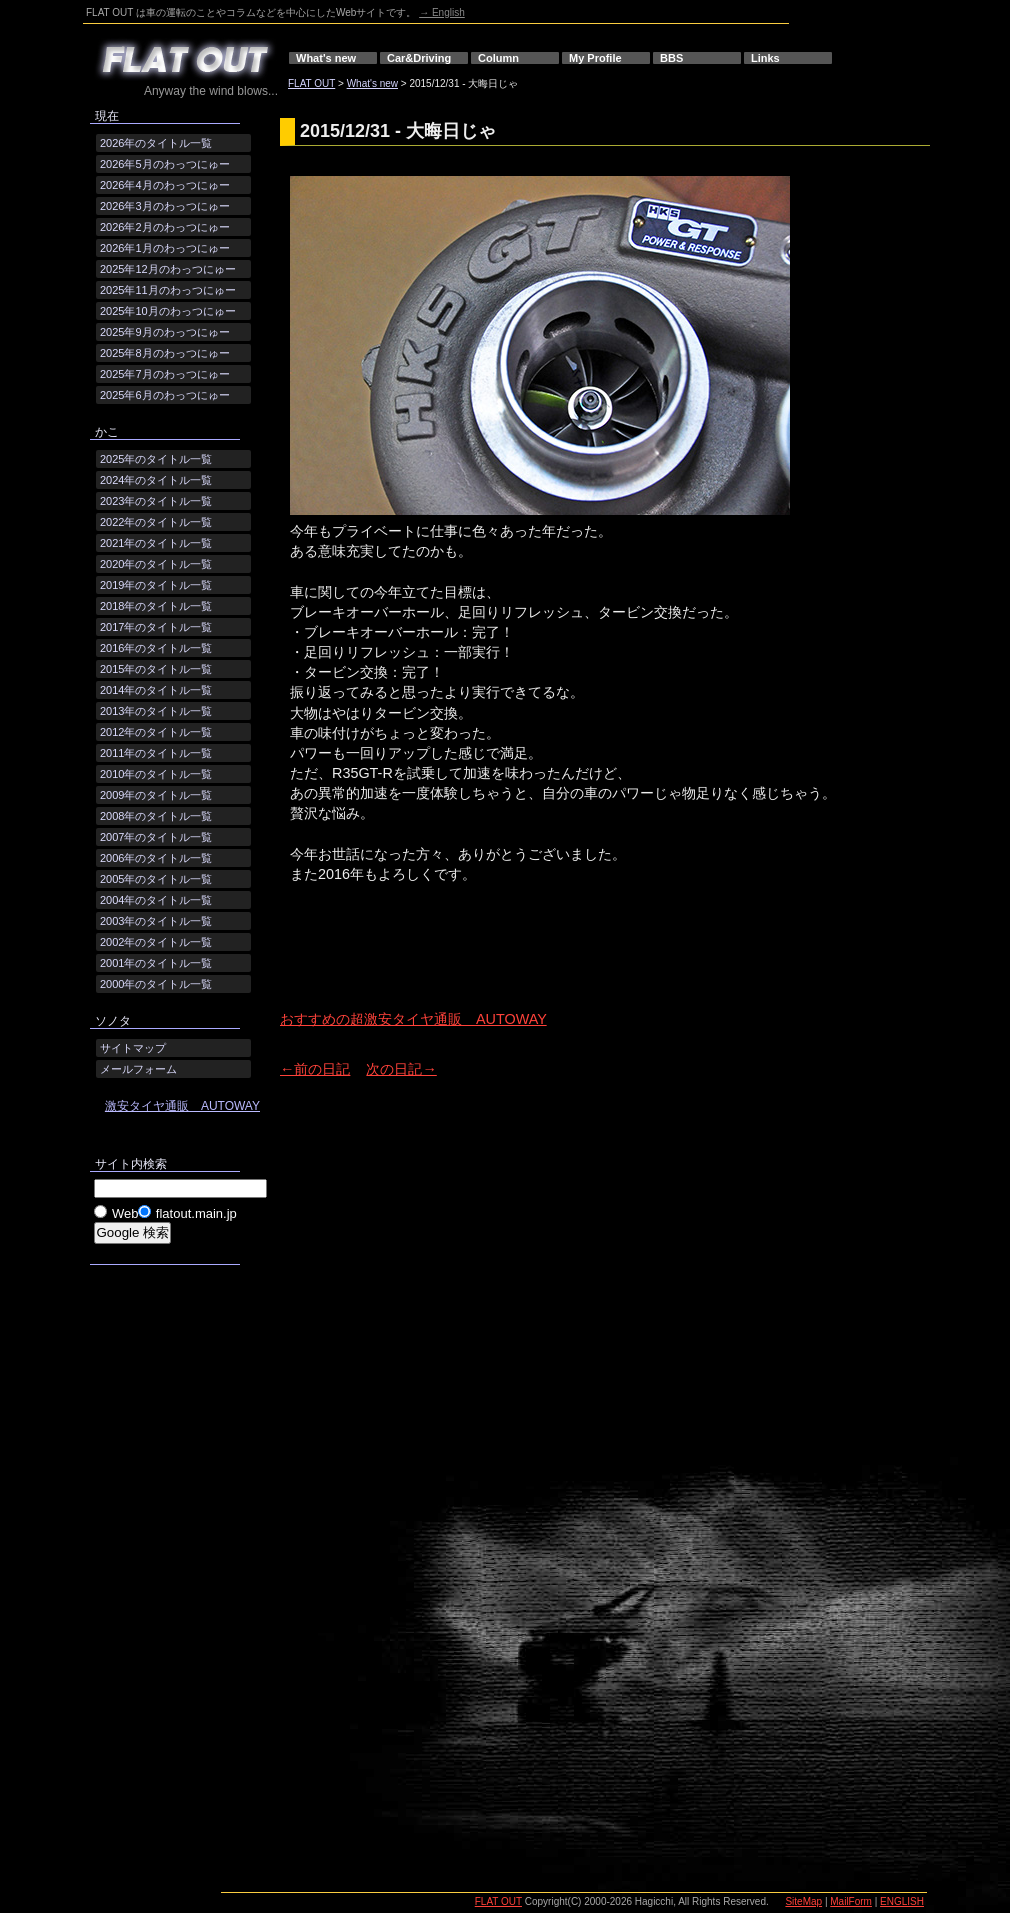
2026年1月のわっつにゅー (165, 248)
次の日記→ (401, 1069)
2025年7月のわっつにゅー (165, 374)
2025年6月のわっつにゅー (165, 395)
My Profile (595, 58)
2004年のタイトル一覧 (156, 900)
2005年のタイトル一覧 (156, 879)
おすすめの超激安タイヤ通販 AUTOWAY (413, 1019)
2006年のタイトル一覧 (156, 858)
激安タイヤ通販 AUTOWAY (182, 1106)
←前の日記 (315, 1069)
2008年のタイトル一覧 (156, 816)
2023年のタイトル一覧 (156, 501)
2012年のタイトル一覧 (156, 732)
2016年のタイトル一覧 (156, 648)
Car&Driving (419, 58)
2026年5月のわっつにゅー (165, 164)
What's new (326, 58)
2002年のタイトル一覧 (156, 942)
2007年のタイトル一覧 (156, 837)
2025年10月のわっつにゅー (168, 311)
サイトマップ (133, 1048)
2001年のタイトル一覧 (156, 963)
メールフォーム (138, 1069)
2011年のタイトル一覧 (156, 753)
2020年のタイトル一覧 (156, 564)
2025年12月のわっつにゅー (168, 269)
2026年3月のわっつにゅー (165, 206)
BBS (671, 58)
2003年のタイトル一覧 (156, 921)
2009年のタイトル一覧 (156, 795)
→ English (442, 12)
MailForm (851, 1901)
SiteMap (803, 1901)
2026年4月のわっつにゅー (165, 185)
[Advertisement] (514, 964)
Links (765, 58)
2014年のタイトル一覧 (156, 690)
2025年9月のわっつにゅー (165, 332)
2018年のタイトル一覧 (156, 606)
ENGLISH (902, 1901)
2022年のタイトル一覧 (156, 522)
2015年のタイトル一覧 (156, 669)
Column (498, 58)
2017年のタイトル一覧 (156, 627)
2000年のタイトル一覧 (156, 984)
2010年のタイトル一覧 (156, 774)
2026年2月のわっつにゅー (165, 227)
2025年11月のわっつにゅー (168, 290)
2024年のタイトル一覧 (156, 480)
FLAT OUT (311, 83)
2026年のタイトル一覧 (156, 143)
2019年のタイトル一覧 (156, 585)
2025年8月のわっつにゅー (165, 353)
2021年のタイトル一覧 (156, 543)
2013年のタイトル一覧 (156, 711)
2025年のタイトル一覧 (156, 459)
